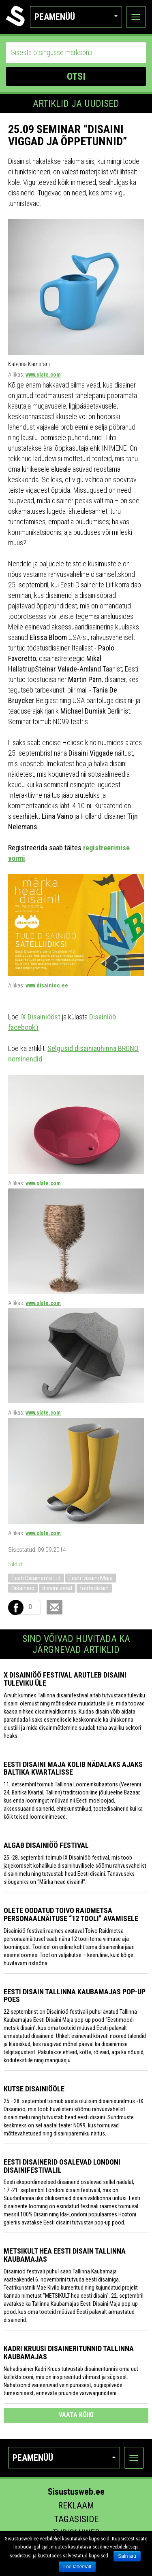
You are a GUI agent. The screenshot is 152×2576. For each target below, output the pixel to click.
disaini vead (57, 1588)
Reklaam (76, 2505)
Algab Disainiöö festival (46, 1845)
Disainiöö (22, 1588)
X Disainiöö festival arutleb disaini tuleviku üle (65, 1679)
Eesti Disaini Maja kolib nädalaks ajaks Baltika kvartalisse (73, 1768)
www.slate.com (43, 374)
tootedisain (94, 1588)
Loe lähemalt (77, 2567)
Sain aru (127, 2556)
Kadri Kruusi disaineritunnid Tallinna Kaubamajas (69, 2352)
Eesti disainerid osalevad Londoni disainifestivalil (62, 2166)
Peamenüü (76, 17)
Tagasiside (76, 2519)
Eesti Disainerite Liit (36, 1578)
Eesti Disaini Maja (91, 1578)
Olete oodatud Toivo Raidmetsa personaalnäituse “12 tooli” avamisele (71, 1914)
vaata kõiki (76, 2415)
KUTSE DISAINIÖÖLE (34, 2089)
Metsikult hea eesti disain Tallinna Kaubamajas (65, 2255)
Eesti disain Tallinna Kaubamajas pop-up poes (75, 1995)
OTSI (76, 76)
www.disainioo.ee (47, 985)
